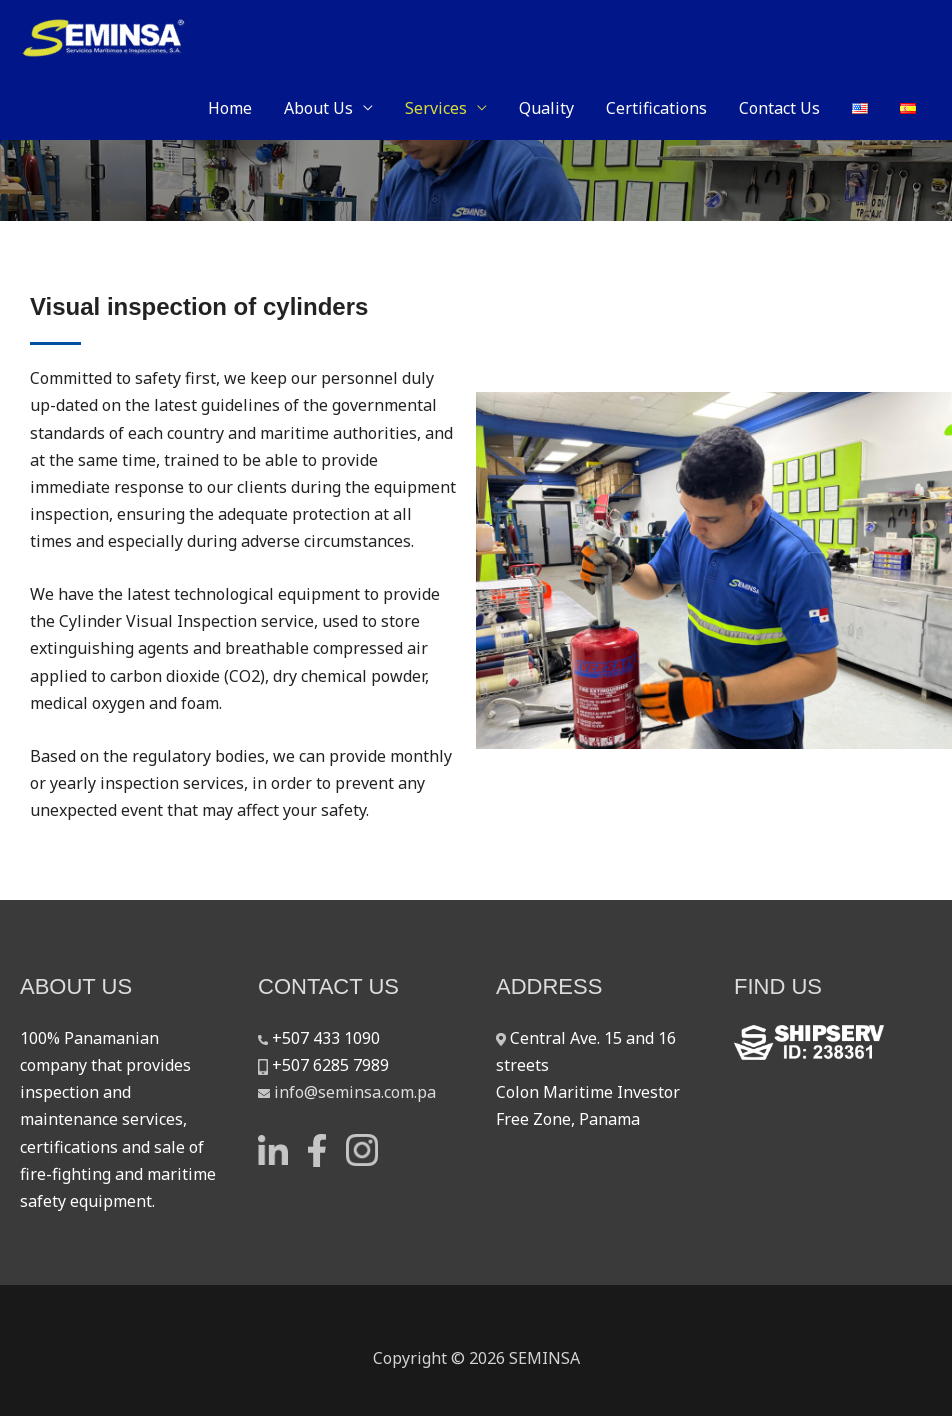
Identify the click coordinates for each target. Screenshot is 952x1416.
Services (436, 108)
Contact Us (779, 108)
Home (230, 108)
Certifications (656, 108)
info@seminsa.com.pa (355, 1092)
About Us (318, 108)
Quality (546, 108)
